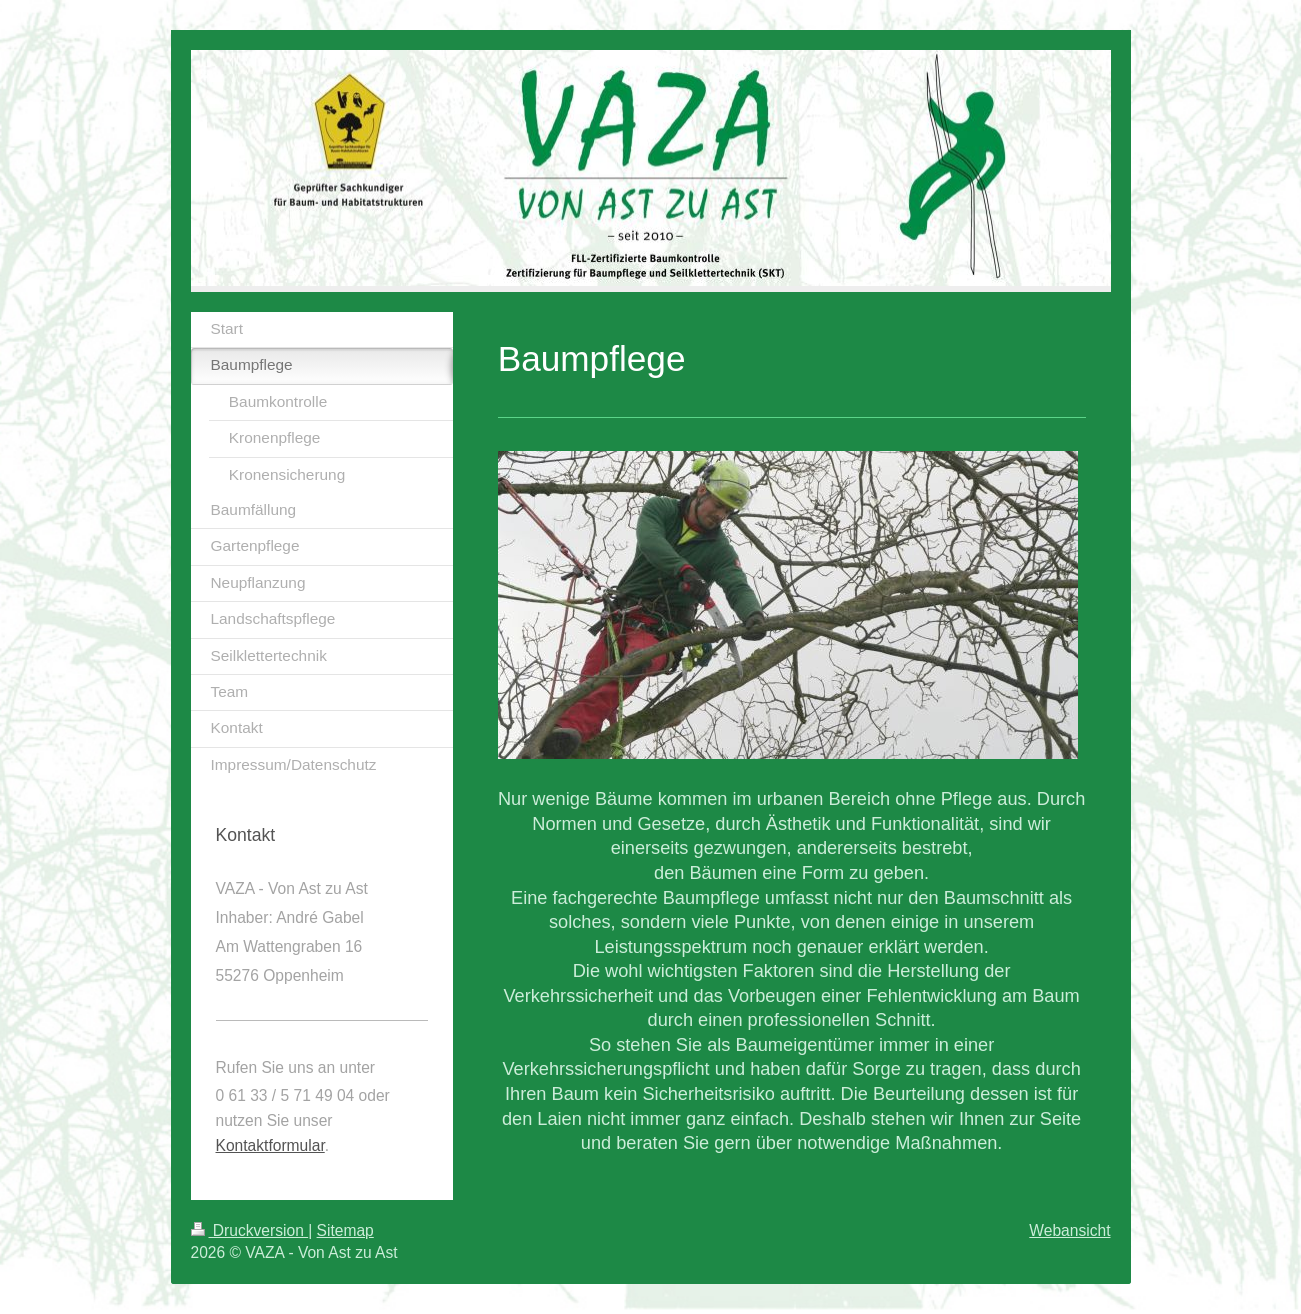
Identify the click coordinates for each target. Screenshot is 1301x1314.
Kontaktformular (270, 1145)
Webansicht (1069, 1230)
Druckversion (250, 1230)
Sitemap (345, 1230)
